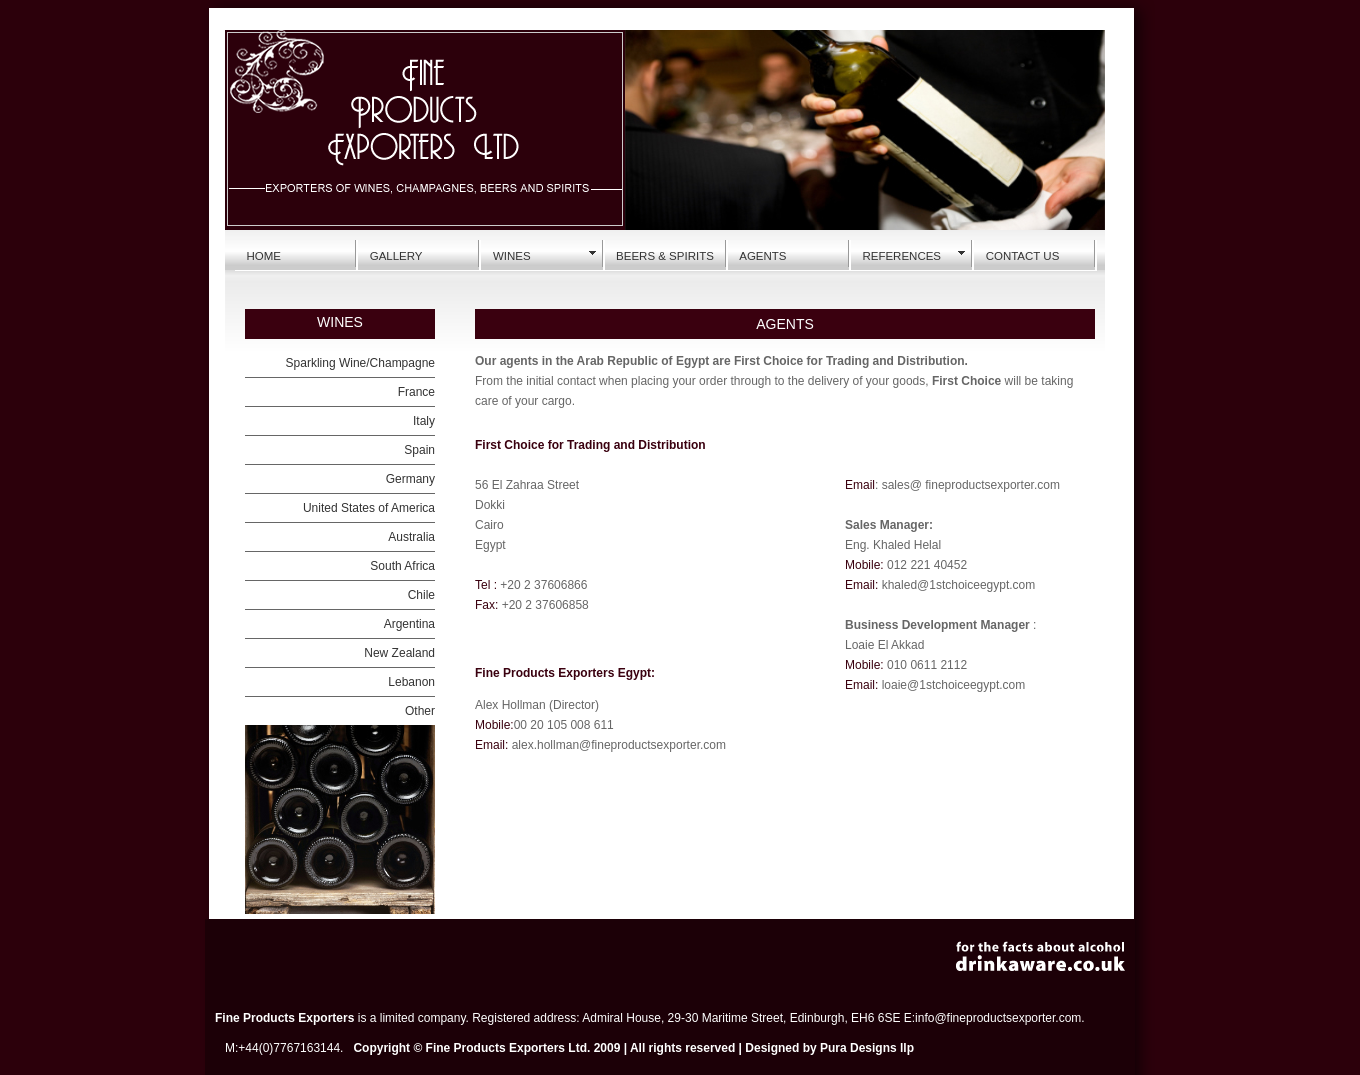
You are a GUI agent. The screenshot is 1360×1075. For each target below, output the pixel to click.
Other (420, 711)
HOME (264, 256)
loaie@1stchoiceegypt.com (954, 685)
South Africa (402, 566)
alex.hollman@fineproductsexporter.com (617, 745)
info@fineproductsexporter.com (998, 1018)
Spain (419, 450)
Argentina (409, 624)
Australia (411, 537)
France (416, 392)
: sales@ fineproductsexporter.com (967, 485)
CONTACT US (1023, 256)
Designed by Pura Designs (820, 1048)
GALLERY (396, 256)
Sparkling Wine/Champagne (360, 363)
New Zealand (399, 653)
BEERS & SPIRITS (665, 256)
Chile (421, 595)
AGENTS (762, 256)
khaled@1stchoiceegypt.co (954, 585)
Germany (410, 479)
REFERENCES (901, 256)
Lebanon (411, 682)
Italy (424, 421)
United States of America (369, 508)
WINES (512, 256)
